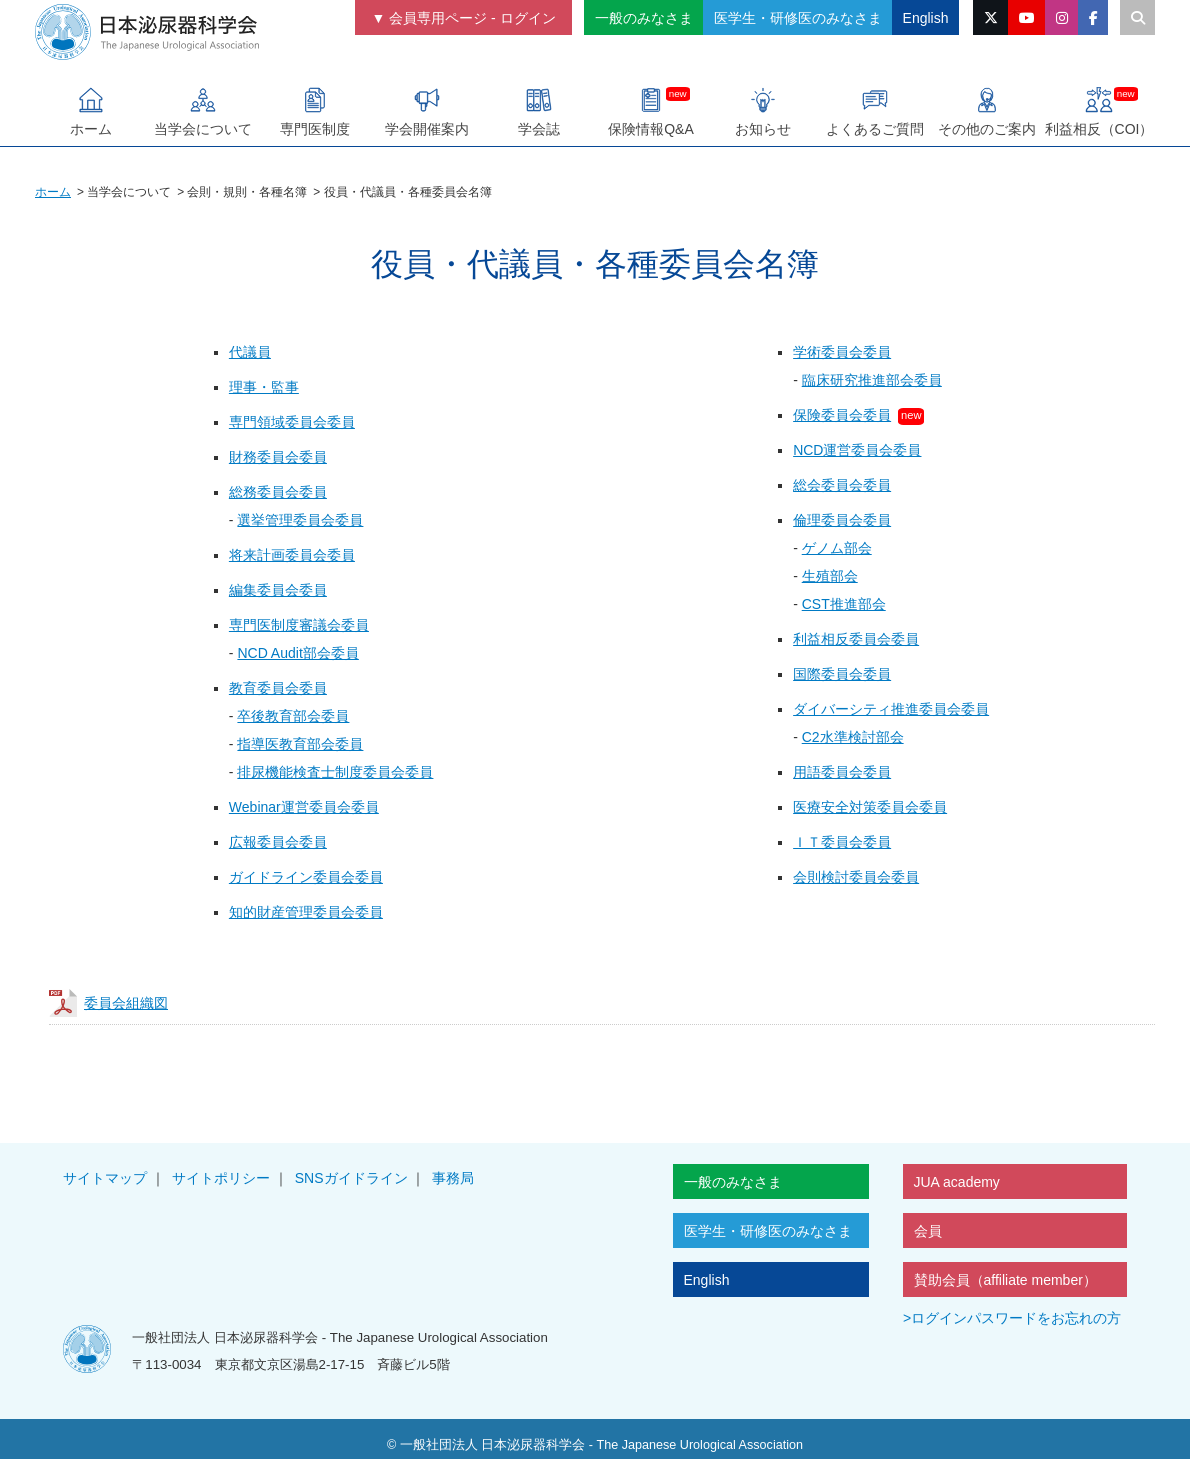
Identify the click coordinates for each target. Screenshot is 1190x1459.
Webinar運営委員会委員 (304, 807)
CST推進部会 (844, 604)
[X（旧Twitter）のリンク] (990, 17)
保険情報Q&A (651, 111)
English (926, 18)
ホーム (91, 111)
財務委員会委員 (278, 457)
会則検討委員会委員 (856, 877)
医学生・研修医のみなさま (798, 18)
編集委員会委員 (278, 590)
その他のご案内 (987, 111)
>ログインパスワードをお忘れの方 (1012, 1318)
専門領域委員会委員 (292, 422)
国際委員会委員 (842, 674)
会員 (928, 1231)
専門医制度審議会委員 (299, 625)
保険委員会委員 (842, 415)
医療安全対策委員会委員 (870, 807)
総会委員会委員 (842, 485)
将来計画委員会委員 (292, 555)
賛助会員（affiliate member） (1005, 1280)
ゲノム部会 (837, 548)
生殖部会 (830, 576)
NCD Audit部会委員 (297, 653)
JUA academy (957, 1182)
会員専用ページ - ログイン (472, 18)
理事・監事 (264, 387)
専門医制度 (315, 111)
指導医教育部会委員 (300, 744)
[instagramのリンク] (1061, 17)
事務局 (453, 1178)
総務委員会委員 (278, 492)
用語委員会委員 (842, 772)
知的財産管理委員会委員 (306, 912)
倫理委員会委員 (842, 520)
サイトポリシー (221, 1178)
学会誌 (539, 111)
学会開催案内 (427, 111)
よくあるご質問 (875, 111)
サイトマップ (105, 1178)
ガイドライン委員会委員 (306, 877)
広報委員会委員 (278, 842)
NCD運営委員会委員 (857, 450)
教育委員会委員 (278, 688)
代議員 (250, 352)
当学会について (203, 111)
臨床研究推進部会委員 (872, 380)
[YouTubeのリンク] (1026, 17)
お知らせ (763, 111)
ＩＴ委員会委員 (842, 842)
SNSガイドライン (351, 1178)
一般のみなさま (644, 18)
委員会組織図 (126, 1003)
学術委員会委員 (842, 352)
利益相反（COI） (1099, 111)
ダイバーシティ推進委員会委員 (891, 709)
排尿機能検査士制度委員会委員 (335, 772)
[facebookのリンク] (1093, 17)
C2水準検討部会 (853, 737)
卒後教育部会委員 (293, 716)
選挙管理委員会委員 (300, 520)
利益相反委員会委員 (856, 639)
